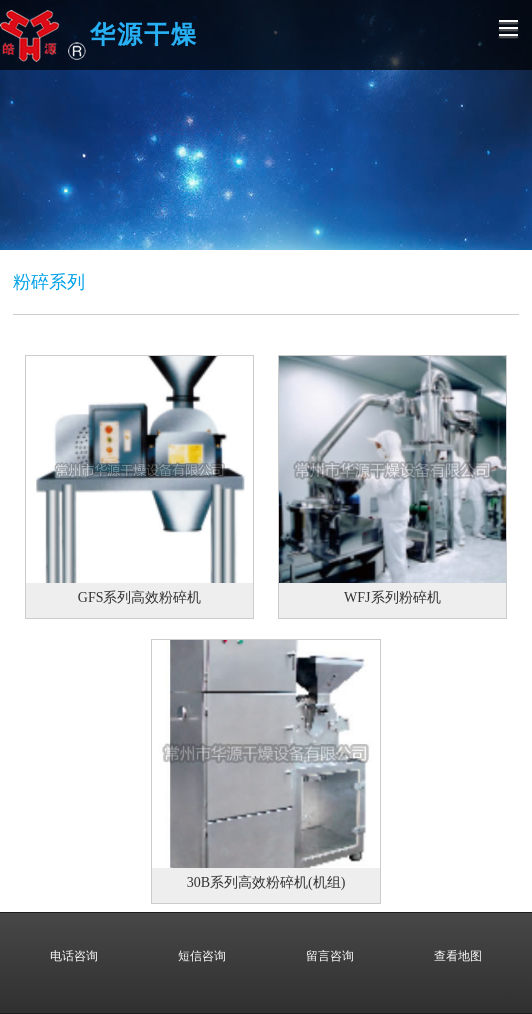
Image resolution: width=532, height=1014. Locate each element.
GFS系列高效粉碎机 (140, 597)
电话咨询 (74, 943)
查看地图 (458, 943)
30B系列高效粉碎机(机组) (266, 882)
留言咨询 (330, 943)
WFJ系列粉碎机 (392, 597)
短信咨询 (202, 943)
